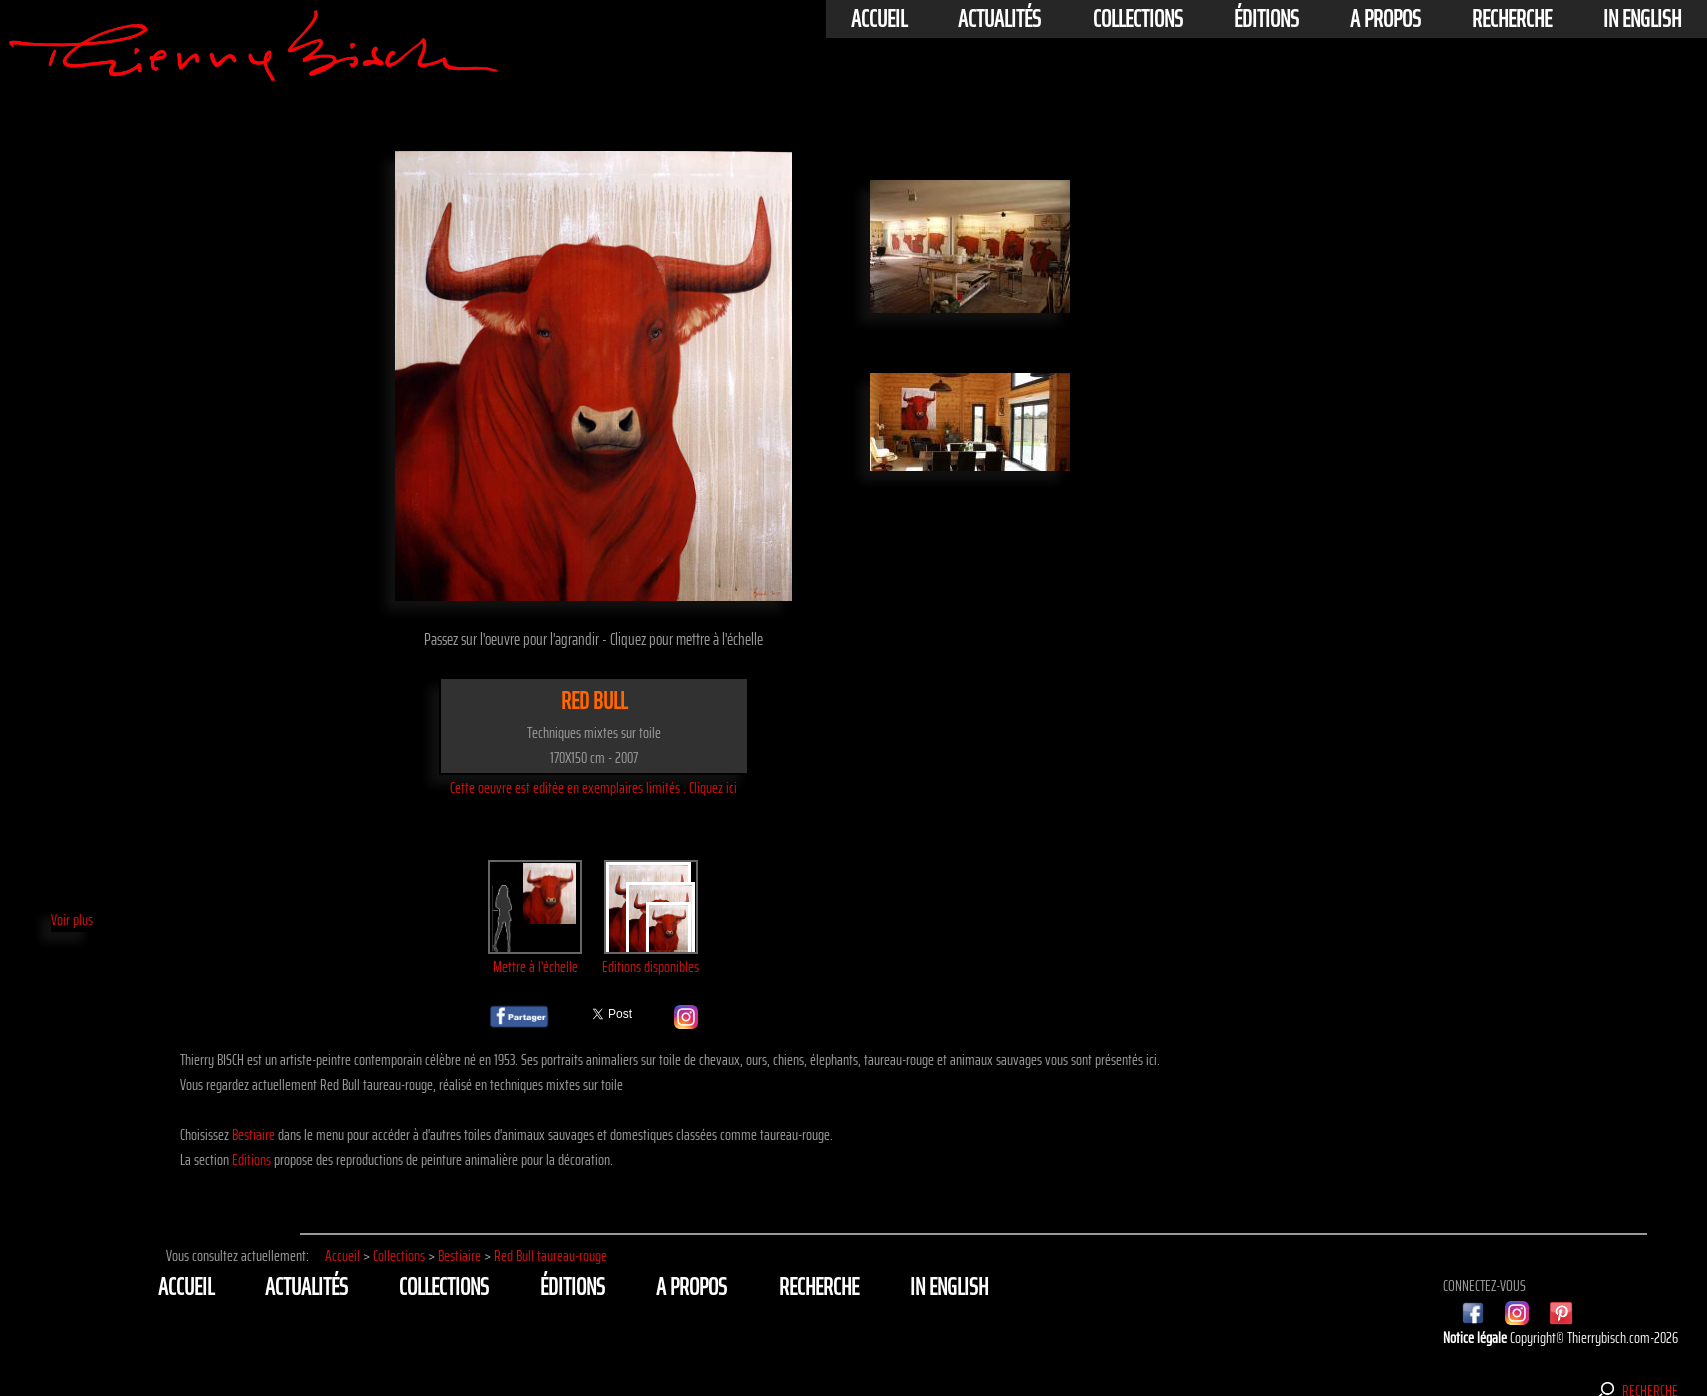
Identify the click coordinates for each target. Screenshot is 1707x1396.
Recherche (1512, 19)
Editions (251, 1159)
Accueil (879, 19)
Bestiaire (253, 1134)
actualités (999, 19)
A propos (1385, 19)
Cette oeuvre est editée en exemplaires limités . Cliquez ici (593, 787)
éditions (1266, 19)
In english (1642, 19)
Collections (1138, 19)
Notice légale (1476, 1337)
